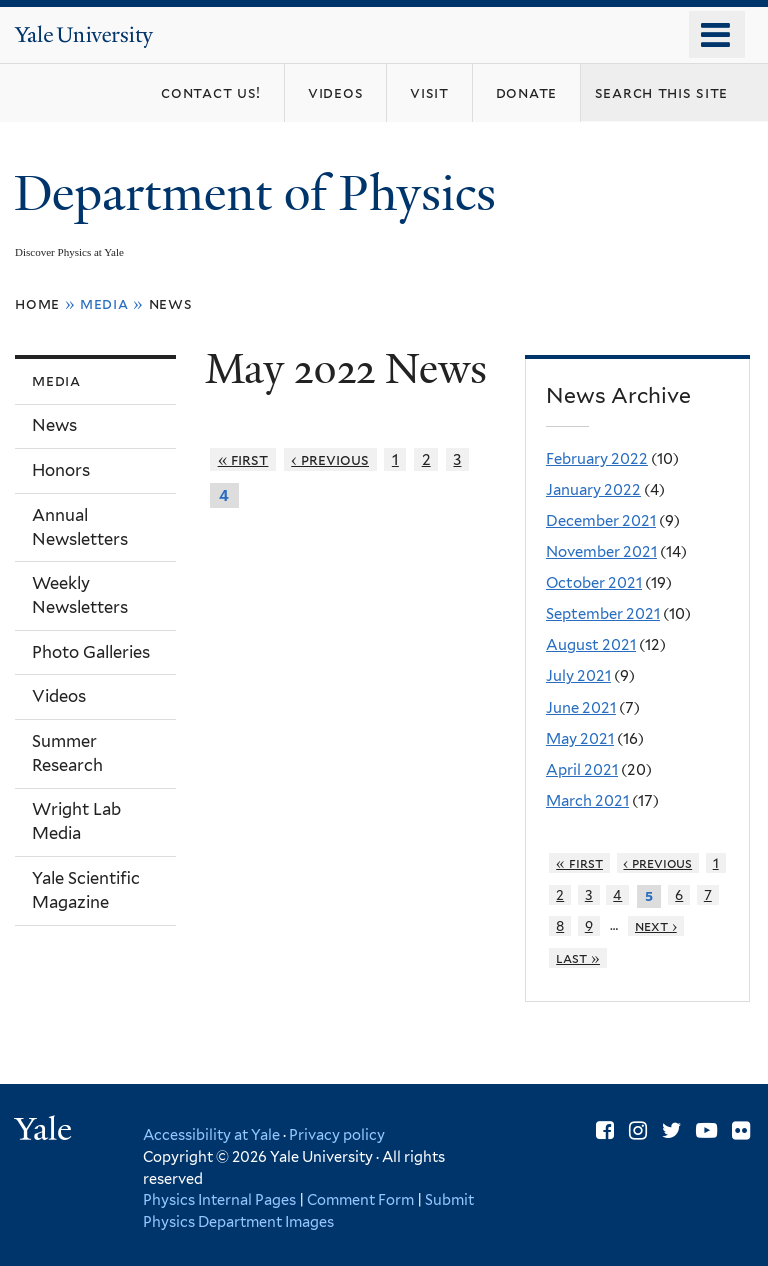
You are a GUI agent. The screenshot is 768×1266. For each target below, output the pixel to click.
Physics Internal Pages (219, 1199)
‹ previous (330, 459)
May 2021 (580, 739)
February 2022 (597, 459)
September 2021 (603, 614)
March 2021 (587, 801)
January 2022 (593, 490)
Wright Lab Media (76, 821)
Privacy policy (337, 1134)
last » (578, 958)
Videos (59, 696)
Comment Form (360, 1199)
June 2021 (581, 708)
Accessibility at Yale (211, 1134)
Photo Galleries (91, 652)
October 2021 (594, 583)
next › (656, 926)
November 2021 (601, 552)
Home (37, 303)
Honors (61, 470)
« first (243, 459)
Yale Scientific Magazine (86, 890)
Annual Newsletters (80, 527)
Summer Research (67, 753)
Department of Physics (261, 193)
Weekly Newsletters (80, 595)
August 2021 (591, 645)
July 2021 (578, 676)
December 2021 (601, 521)
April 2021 (582, 770)
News (171, 303)
